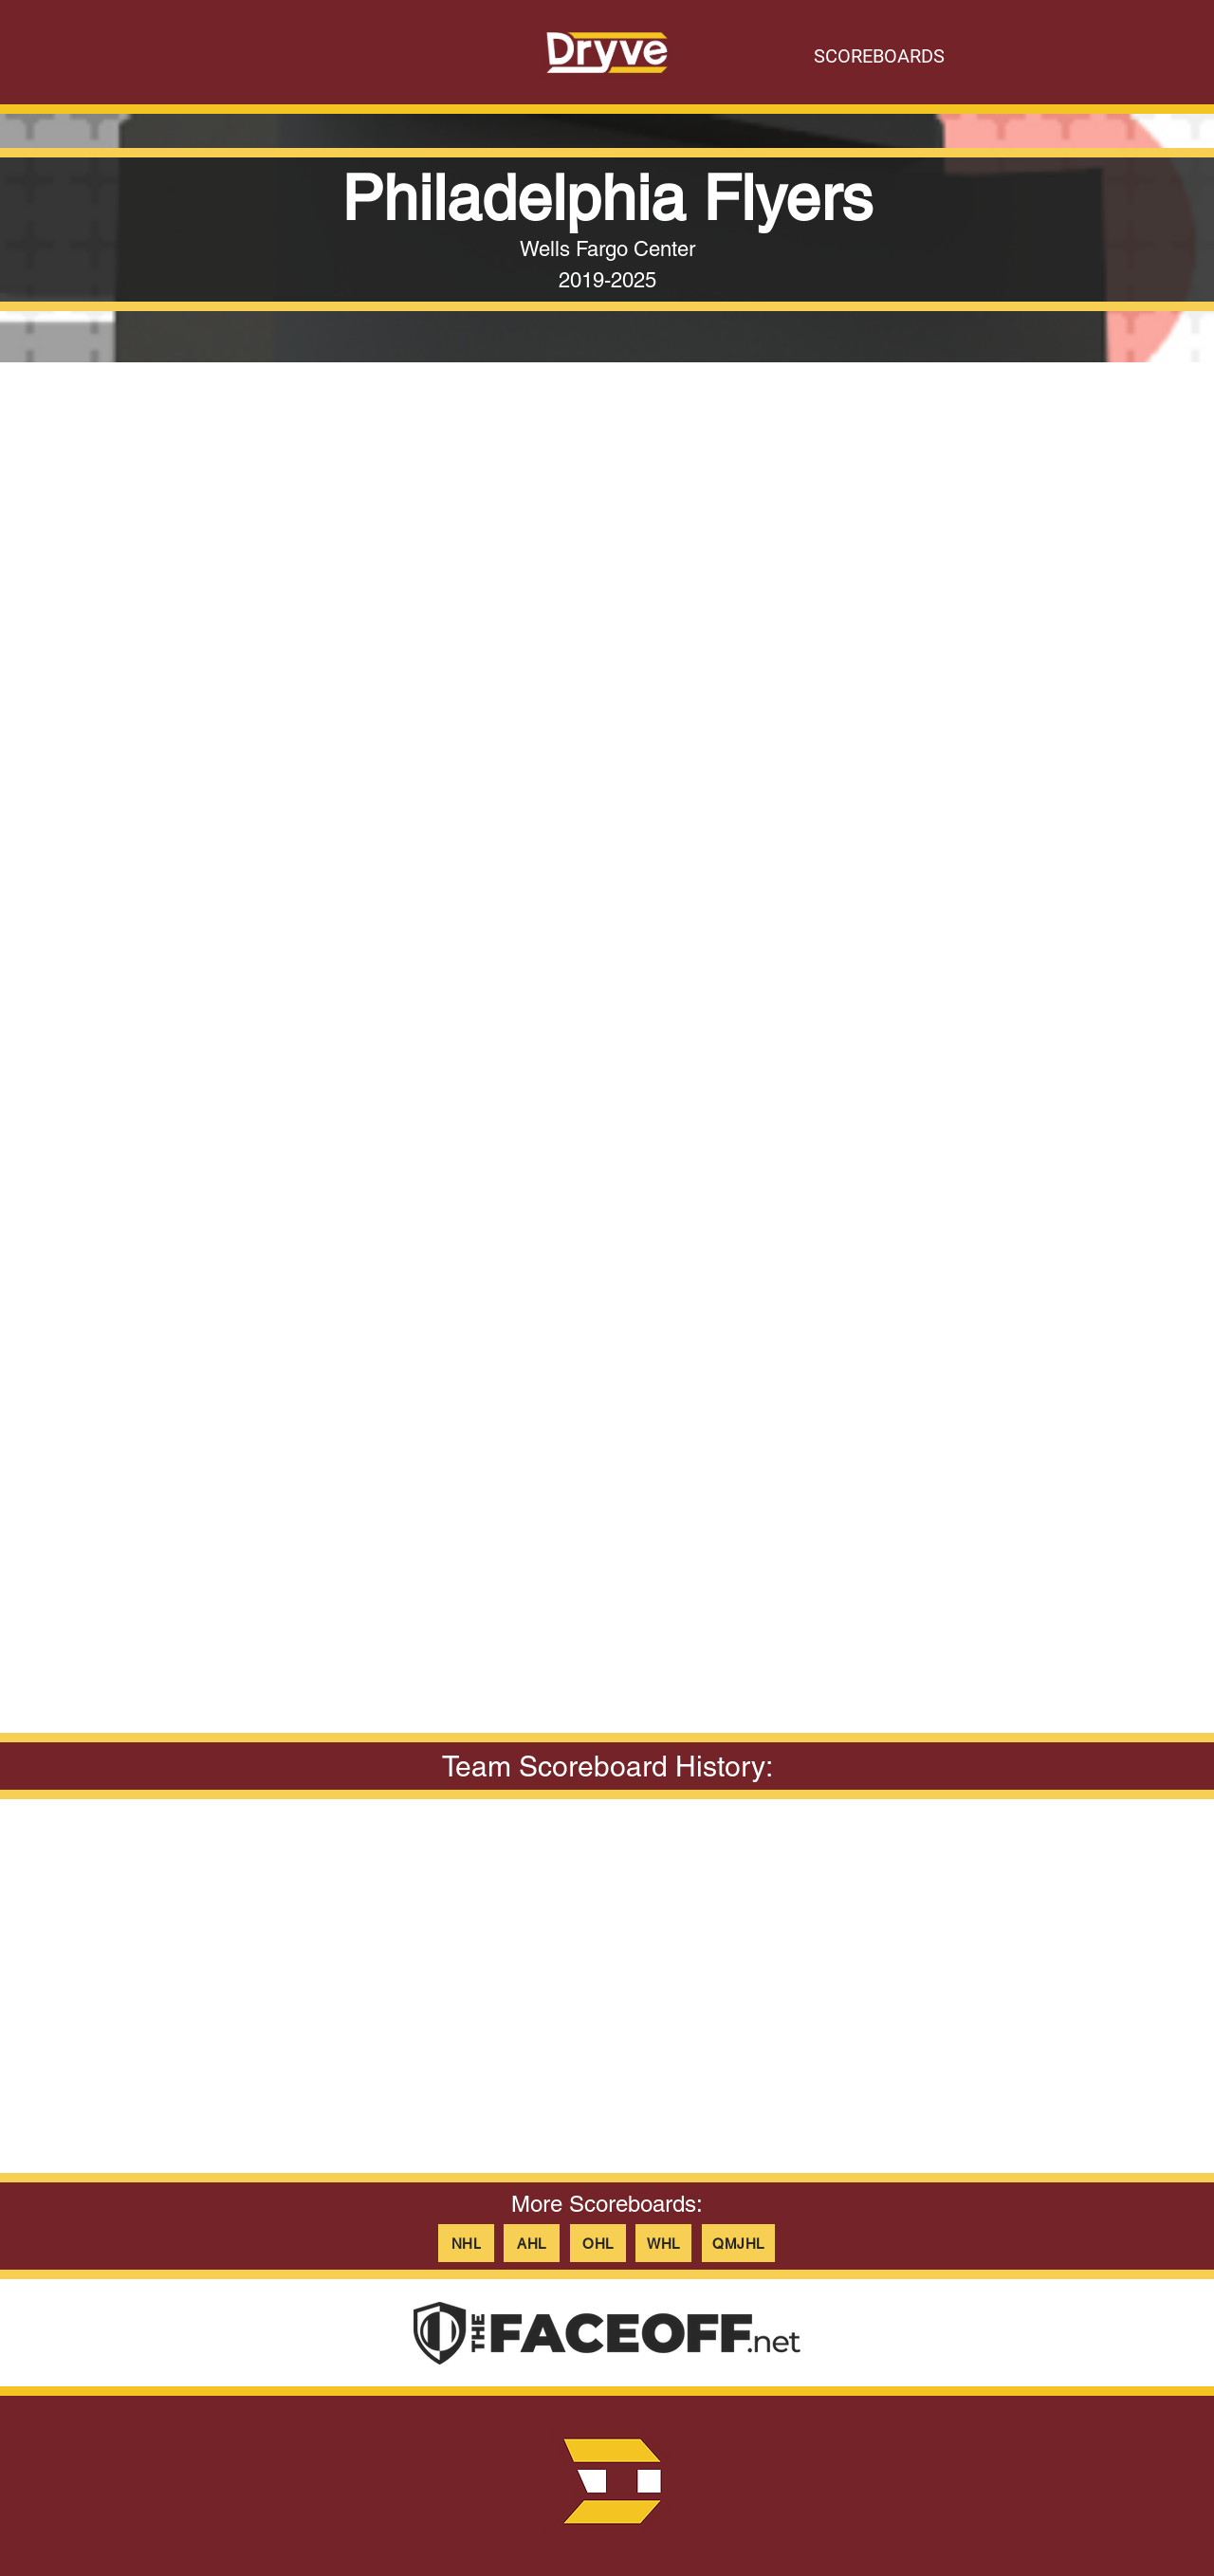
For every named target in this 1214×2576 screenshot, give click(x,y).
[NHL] (466, 2243)
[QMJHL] (738, 2243)
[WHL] (663, 2243)
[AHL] (532, 2243)
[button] (607, 711)
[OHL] (598, 2243)
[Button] (607, 52)
